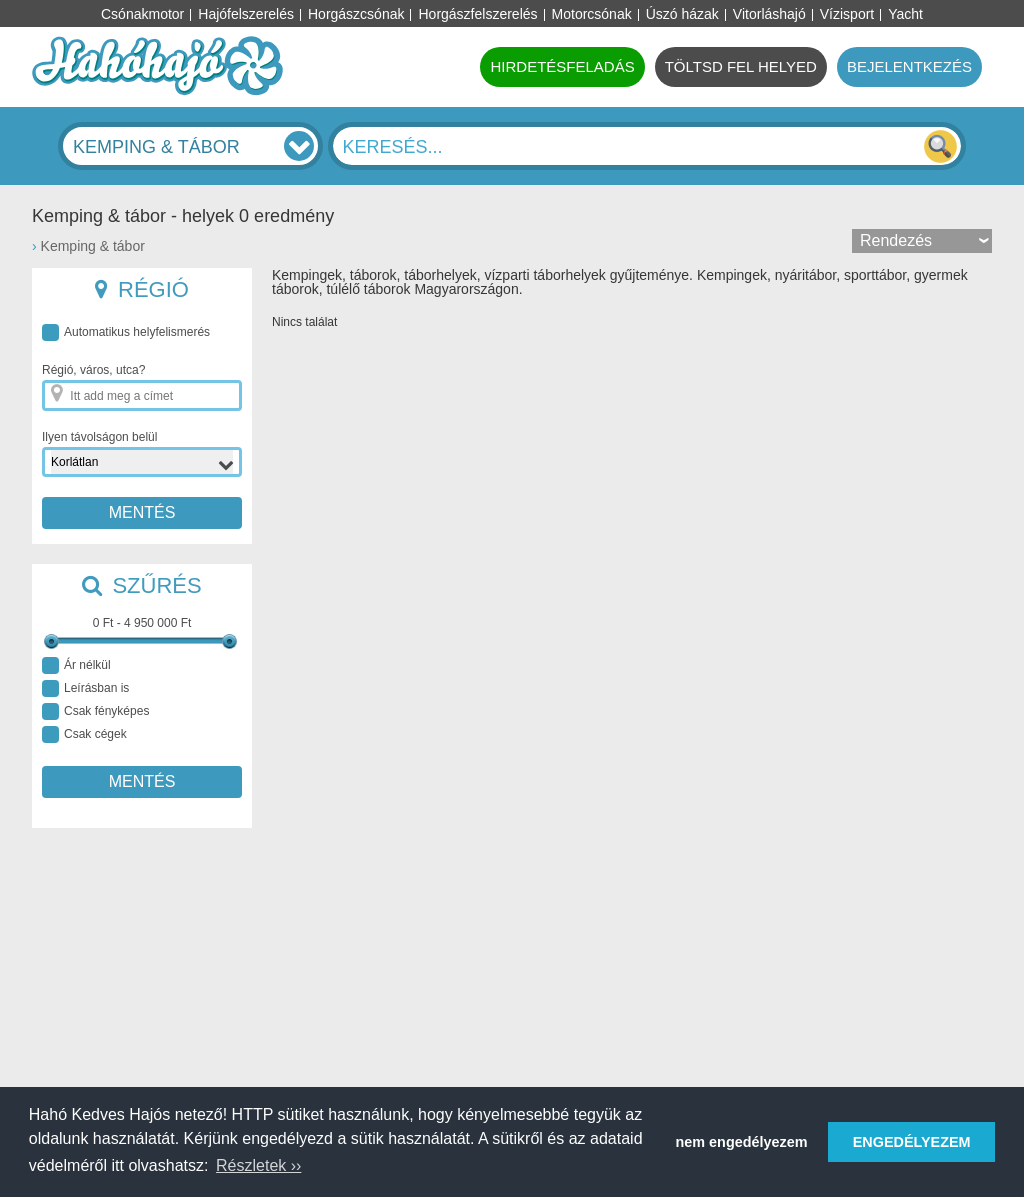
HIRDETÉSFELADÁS (562, 66)
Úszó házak (682, 14)
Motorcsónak (592, 14)
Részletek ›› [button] (258, 1165)
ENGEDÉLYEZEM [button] (912, 1142)
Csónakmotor (142, 14)
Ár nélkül (76, 665)
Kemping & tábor (93, 246)
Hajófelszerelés (246, 14)
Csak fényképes (95, 711)
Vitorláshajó (769, 14)
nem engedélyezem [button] (742, 1142)
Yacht (905, 14)
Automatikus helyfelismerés (126, 332)
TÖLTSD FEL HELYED (741, 66)
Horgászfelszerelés (477, 14)
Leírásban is (85, 688)
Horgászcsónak (356, 14)
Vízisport (847, 14)
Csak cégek (84, 734)
